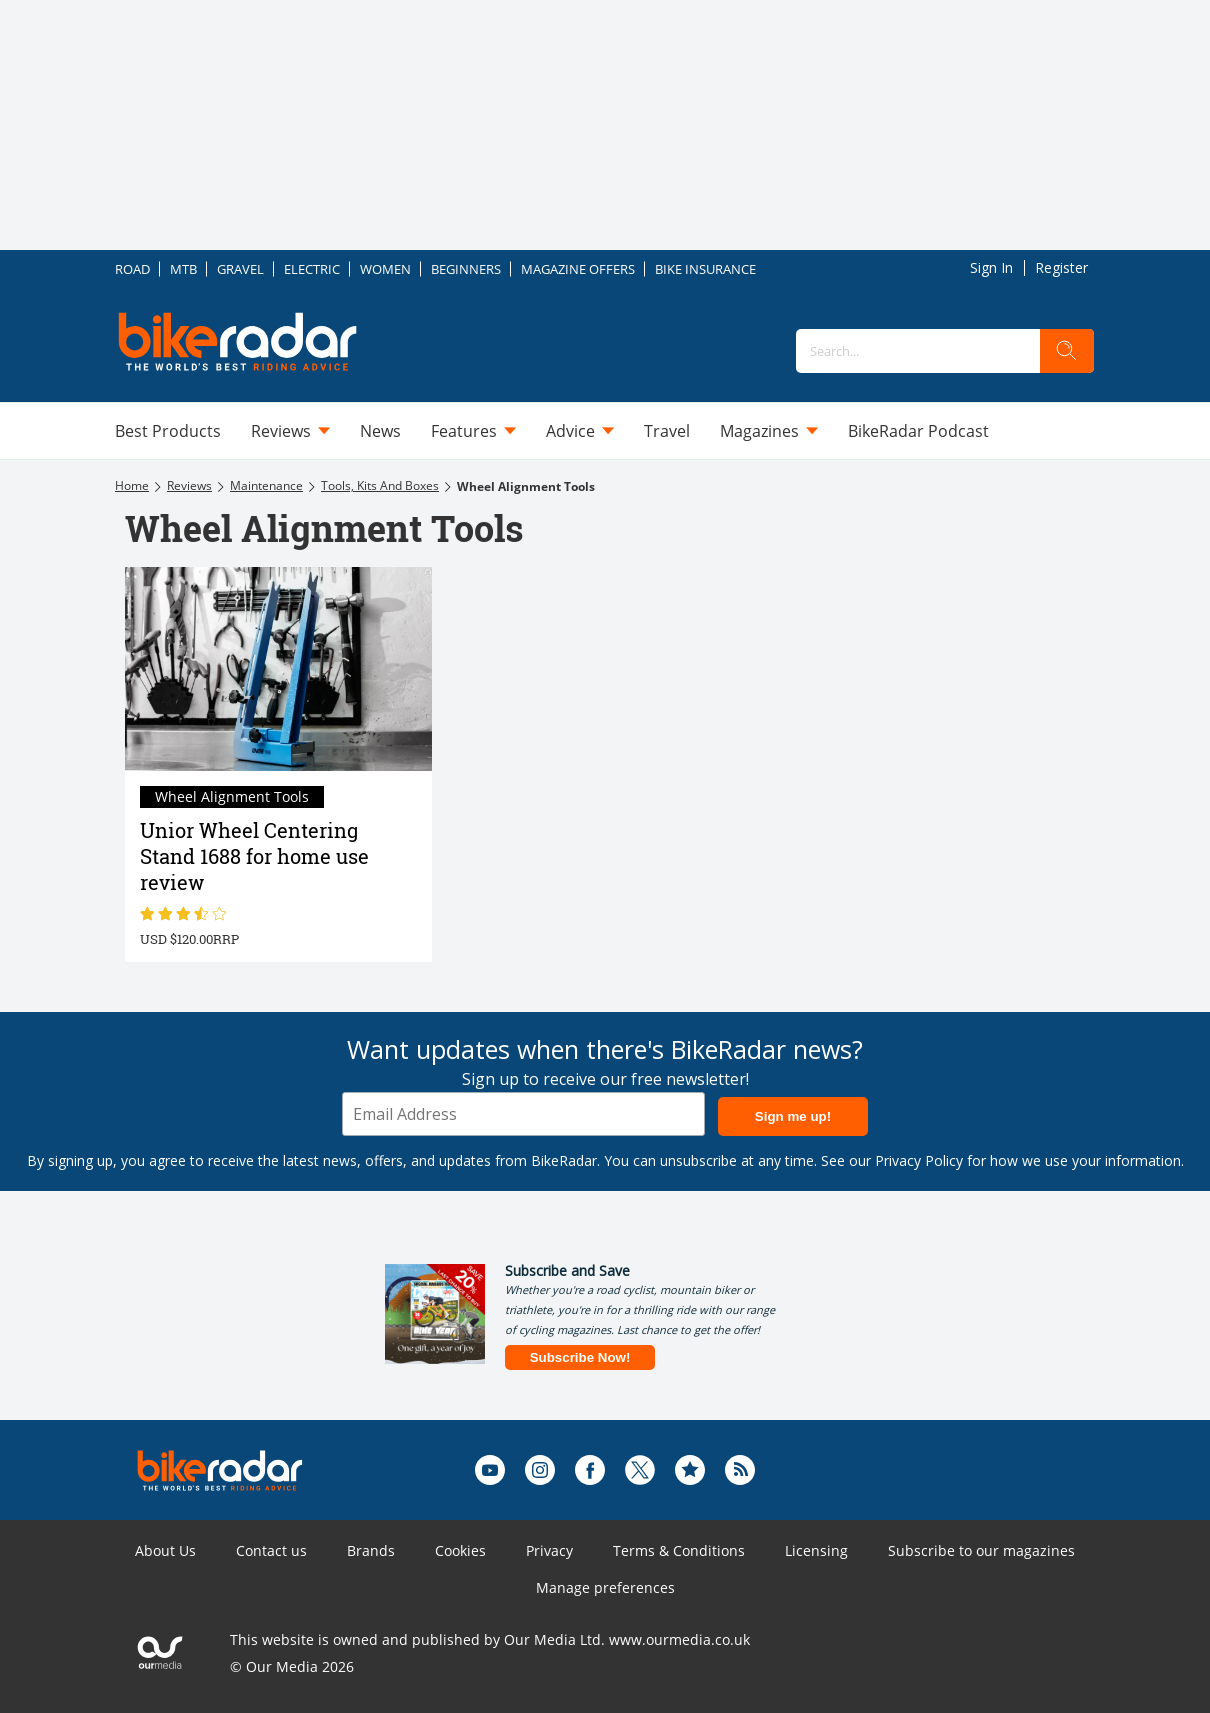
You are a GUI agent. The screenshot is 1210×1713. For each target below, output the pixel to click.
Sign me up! (793, 1116)
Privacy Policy (919, 1160)
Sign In (991, 267)
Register (1061, 267)
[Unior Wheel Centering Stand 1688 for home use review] (278, 669)
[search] (1067, 351)
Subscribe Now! (580, 1357)
